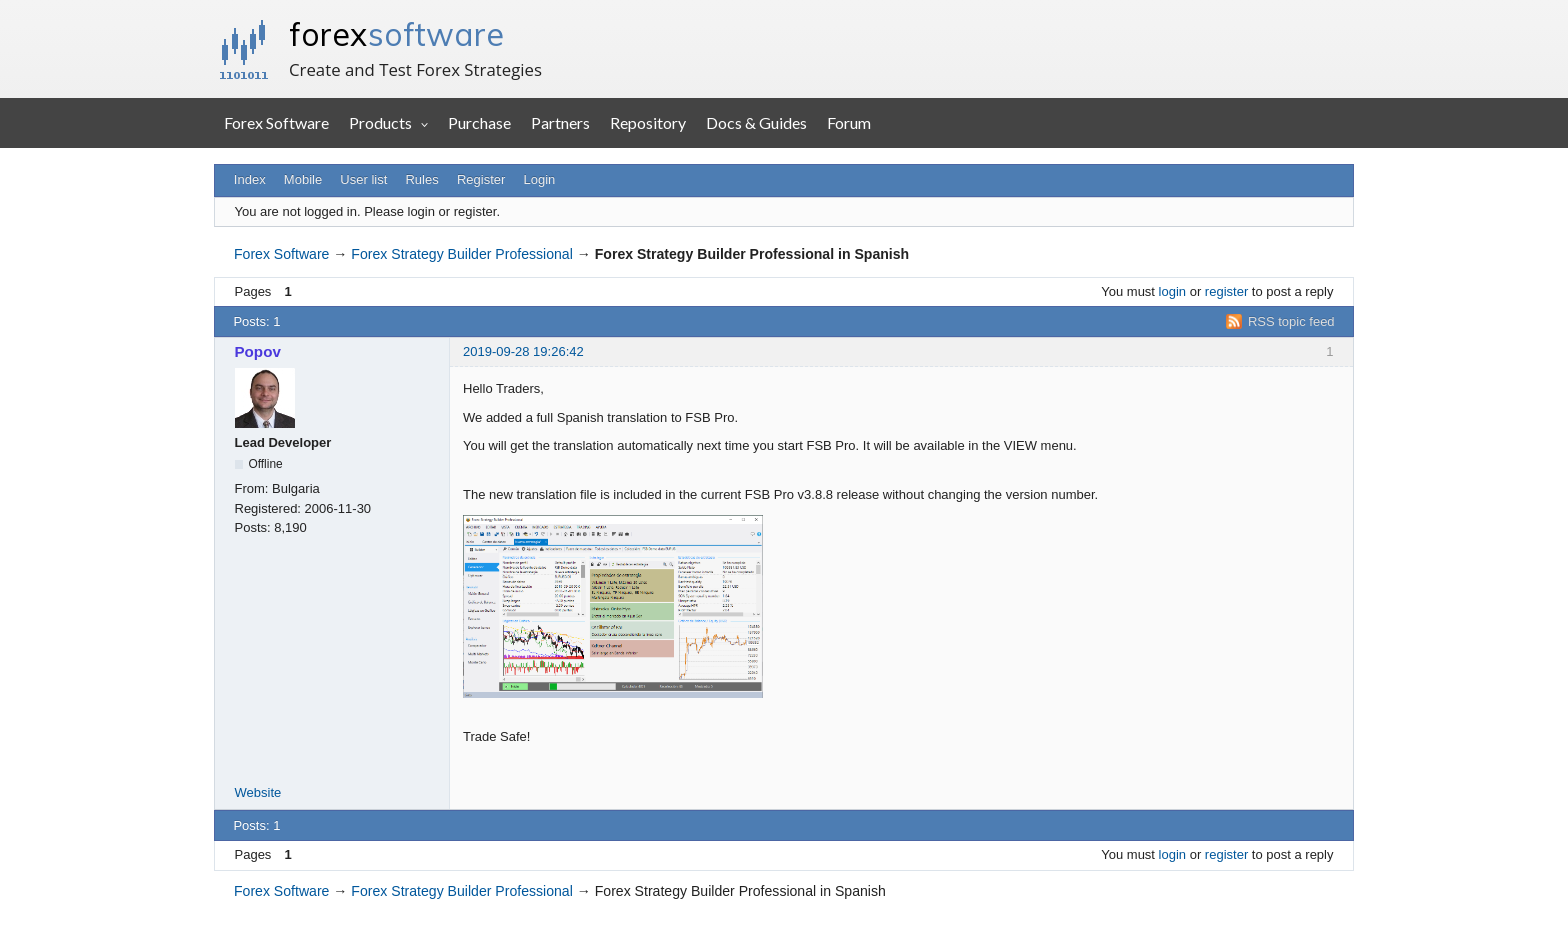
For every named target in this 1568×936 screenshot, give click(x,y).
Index (250, 179)
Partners (560, 122)
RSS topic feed (1291, 321)
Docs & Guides (756, 122)
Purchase (479, 122)
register (1226, 291)
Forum (849, 122)
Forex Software (276, 122)
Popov (258, 351)
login (1172, 291)
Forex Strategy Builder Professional (461, 254)
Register (481, 179)
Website (258, 792)
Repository (648, 122)
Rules (421, 179)
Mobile (303, 179)
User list (363, 179)
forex (396, 34)
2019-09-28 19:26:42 (523, 351)
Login (540, 179)
